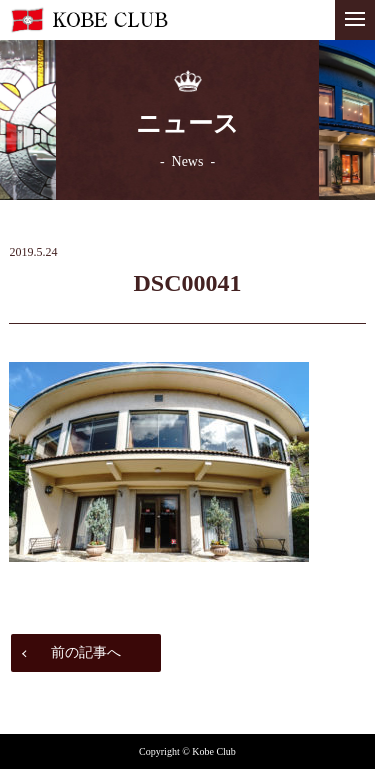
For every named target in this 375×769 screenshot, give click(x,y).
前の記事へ (86, 652)
